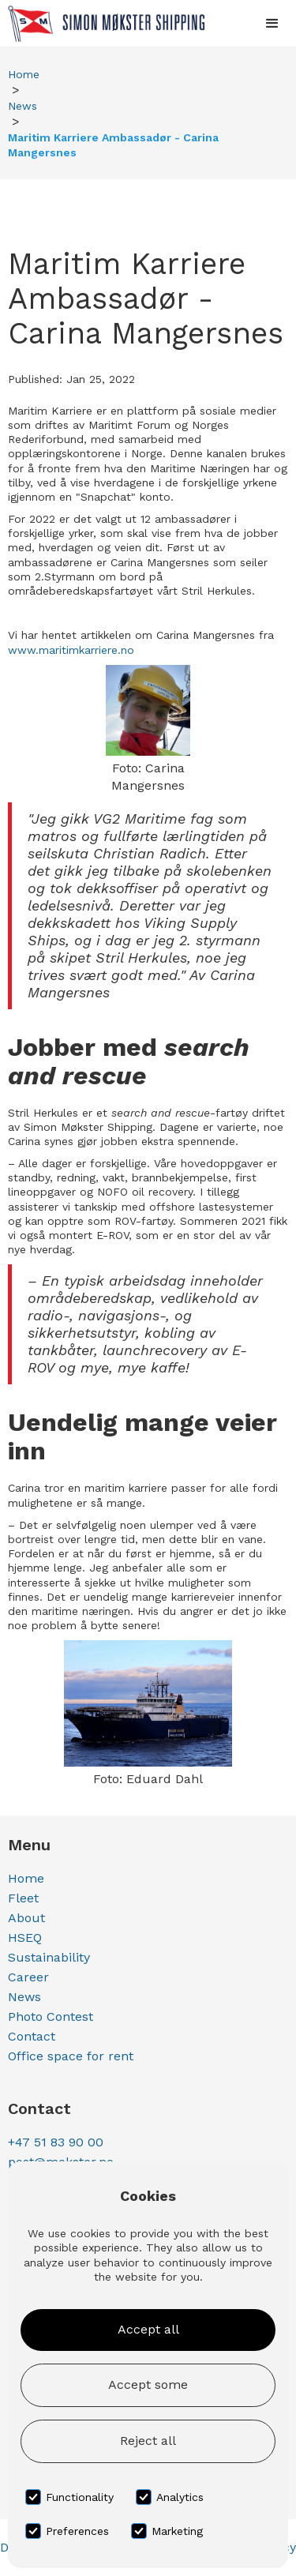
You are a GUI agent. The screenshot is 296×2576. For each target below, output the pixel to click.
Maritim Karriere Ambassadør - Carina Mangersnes (113, 144)
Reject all (148, 2440)
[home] (102, 23)
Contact (31, 2036)
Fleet (23, 1898)
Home (23, 74)
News (22, 106)
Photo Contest (50, 2016)
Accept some (148, 2384)
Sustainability (49, 1957)
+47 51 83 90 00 (55, 2142)
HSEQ (25, 1937)
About (26, 1917)
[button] (272, 23)
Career (28, 1977)
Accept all (148, 2329)
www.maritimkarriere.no (71, 650)
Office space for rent (70, 2055)
